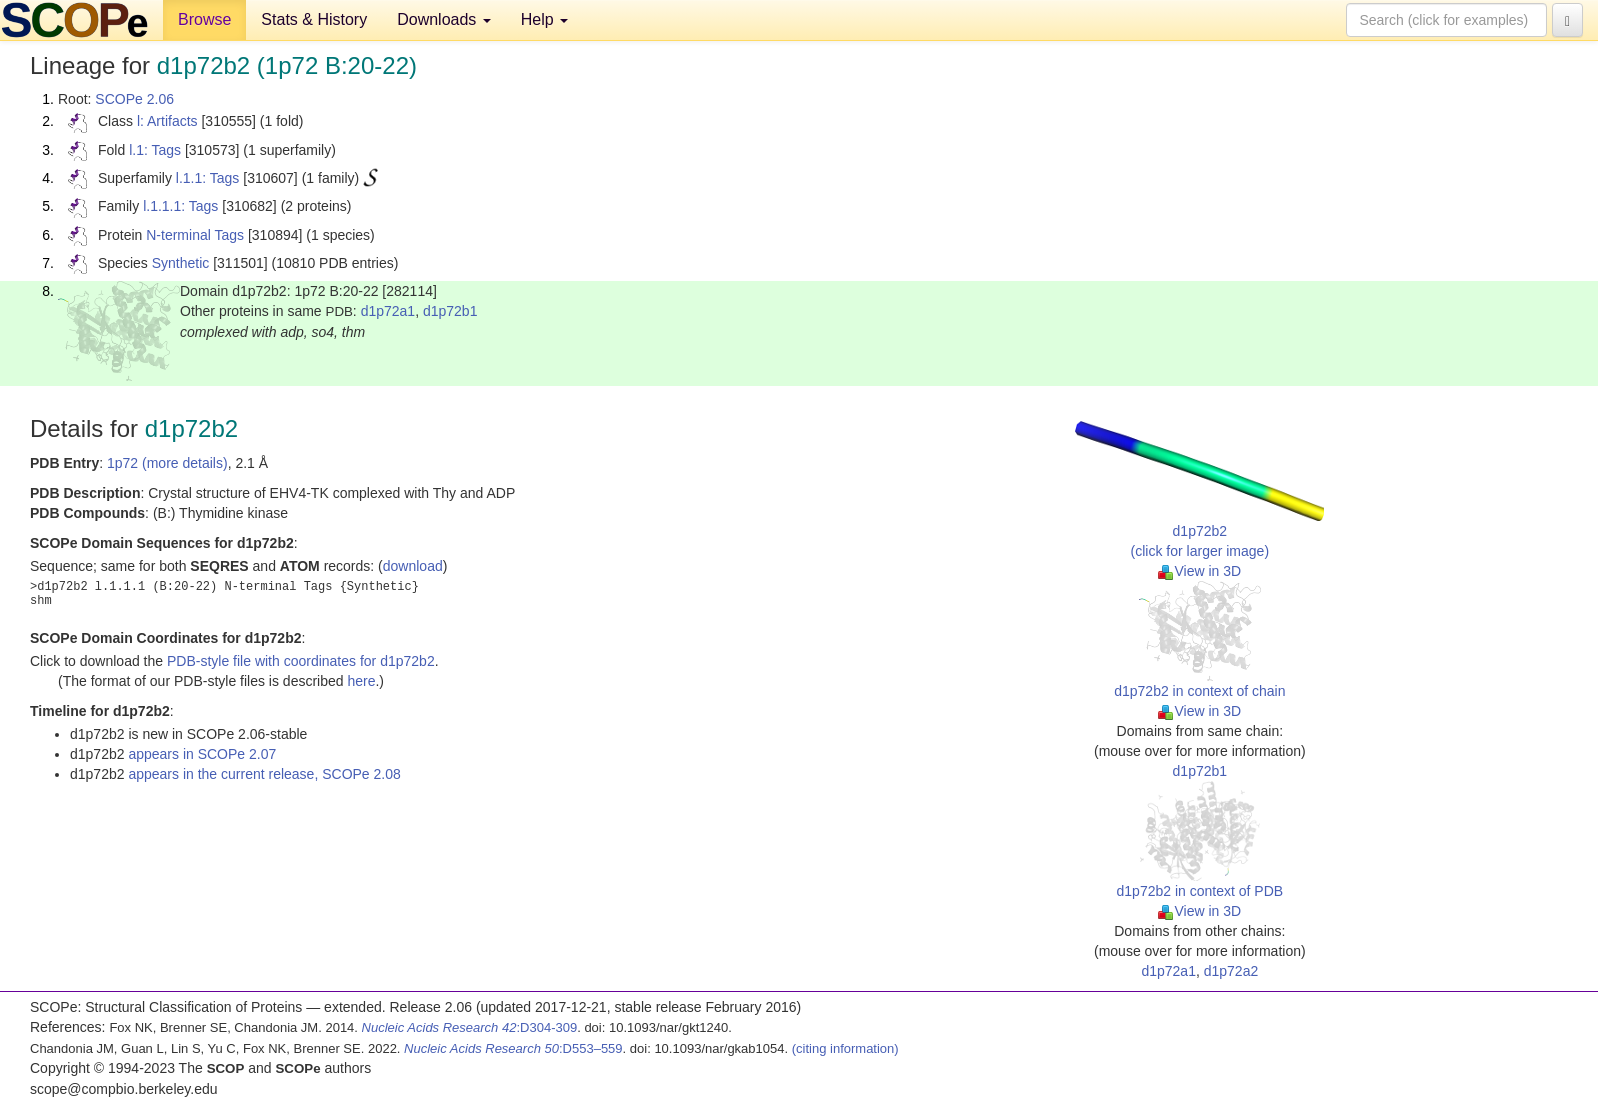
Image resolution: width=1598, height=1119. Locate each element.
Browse (204, 19)
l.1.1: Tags (208, 178)
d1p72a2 (1231, 971)
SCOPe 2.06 (134, 99)
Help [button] (544, 19)
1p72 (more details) (167, 463)
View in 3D (1199, 571)
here (361, 681)
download (413, 566)
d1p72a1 (388, 311)
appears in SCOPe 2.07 (202, 754)
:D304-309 (470, 1027)
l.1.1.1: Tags (180, 206)
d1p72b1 (450, 311)
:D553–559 (513, 1048)
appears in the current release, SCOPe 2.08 (264, 774)
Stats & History (314, 19)
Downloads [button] (444, 19)
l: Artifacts (167, 121)
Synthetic (181, 263)
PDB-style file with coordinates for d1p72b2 (301, 661)
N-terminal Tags (195, 235)
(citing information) (845, 1048)
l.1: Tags (155, 150)
